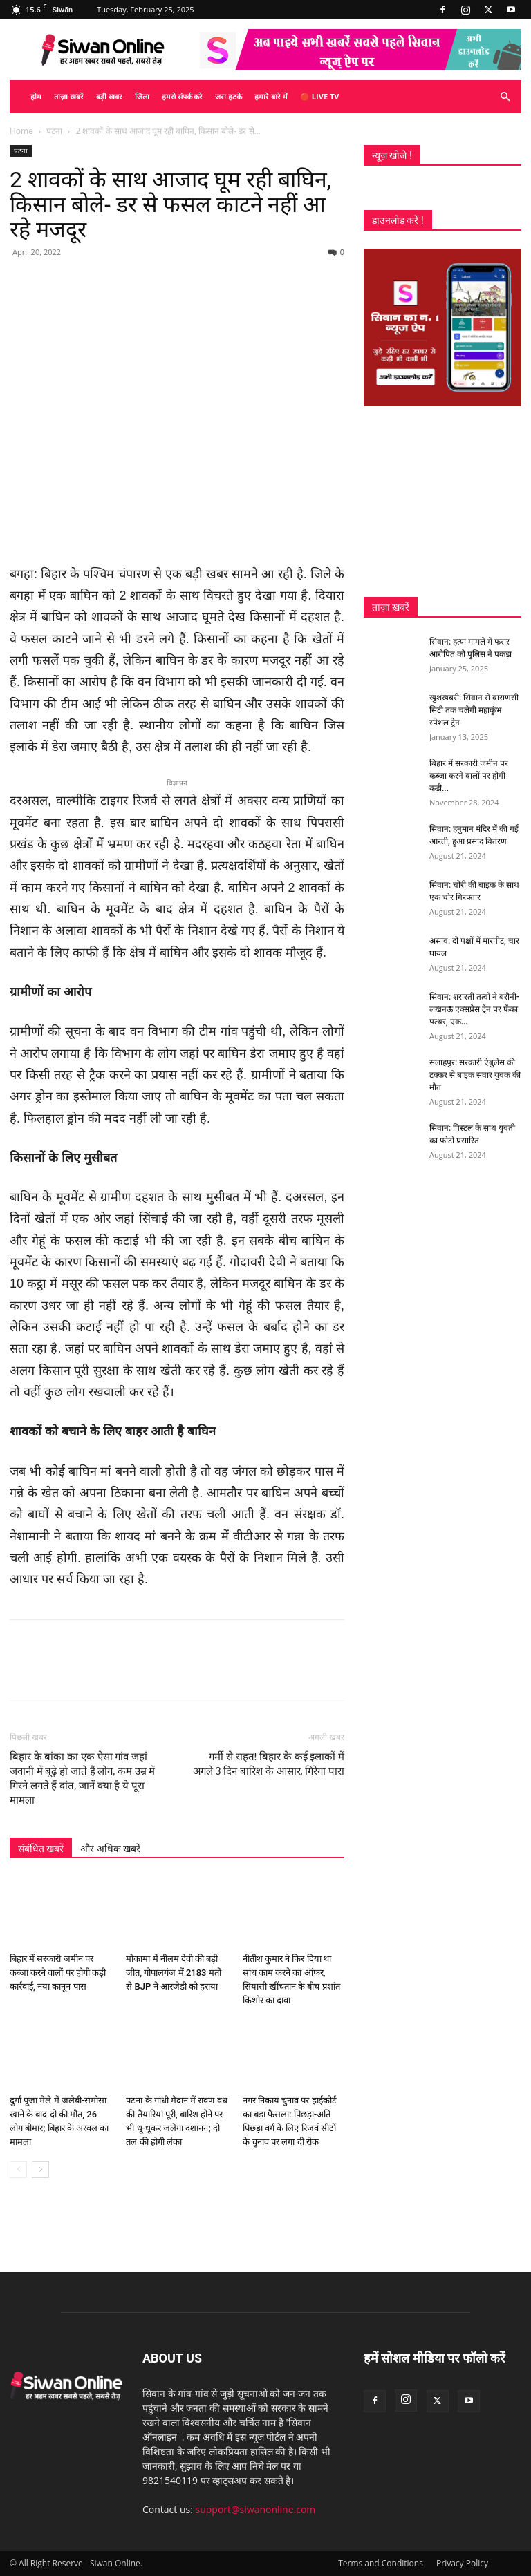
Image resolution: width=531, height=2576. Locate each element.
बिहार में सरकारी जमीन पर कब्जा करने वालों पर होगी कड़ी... (468, 776)
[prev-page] (18, 2169)
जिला (142, 96)
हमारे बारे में (271, 96)
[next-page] (40, 2169)
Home (21, 131)
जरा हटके (228, 96)
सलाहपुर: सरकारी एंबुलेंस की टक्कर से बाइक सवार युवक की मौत (475, 1075)
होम (35, 96)
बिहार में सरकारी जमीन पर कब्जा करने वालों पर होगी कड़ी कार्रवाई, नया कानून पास (58, 1973)
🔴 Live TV (319, 96)
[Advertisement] (442, 501)
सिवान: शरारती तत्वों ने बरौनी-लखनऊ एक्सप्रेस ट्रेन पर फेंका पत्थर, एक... (474, 1009)
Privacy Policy (462, 2563)
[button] (504, 97)
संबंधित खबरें (41, 1848)
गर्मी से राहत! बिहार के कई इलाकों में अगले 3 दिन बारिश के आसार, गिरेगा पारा (268, 1763)
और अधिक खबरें (110, 1848)
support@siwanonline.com (256, 2509)
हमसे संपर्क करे (182, 96)
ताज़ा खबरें (69, 96)
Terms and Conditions (380, 2563)
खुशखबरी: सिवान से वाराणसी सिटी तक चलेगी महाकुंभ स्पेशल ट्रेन (474, 710)
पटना (54, 131)
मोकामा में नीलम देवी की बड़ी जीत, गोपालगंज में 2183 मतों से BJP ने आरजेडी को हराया (173, 1973)
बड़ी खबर (109, 96)
